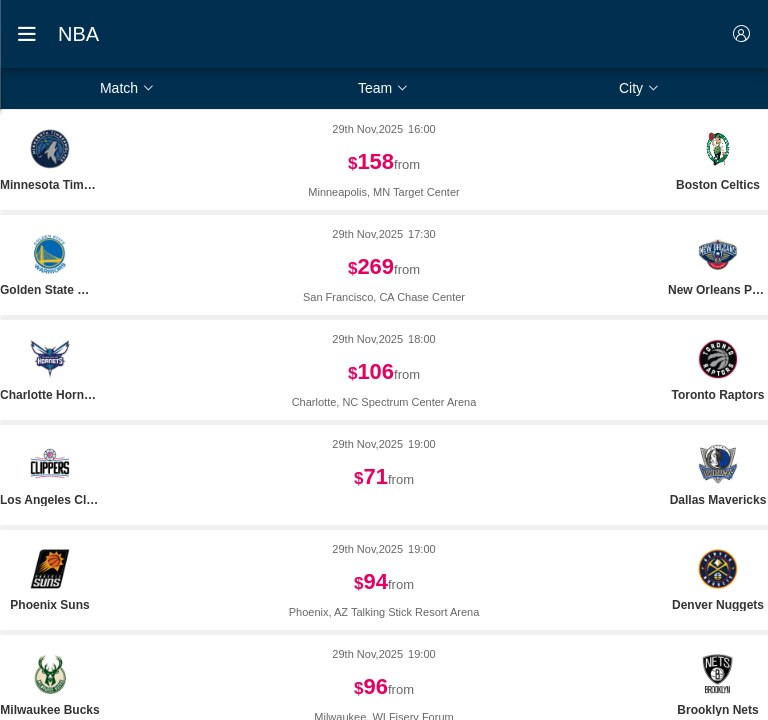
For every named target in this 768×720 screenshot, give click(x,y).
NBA (78, 34)
